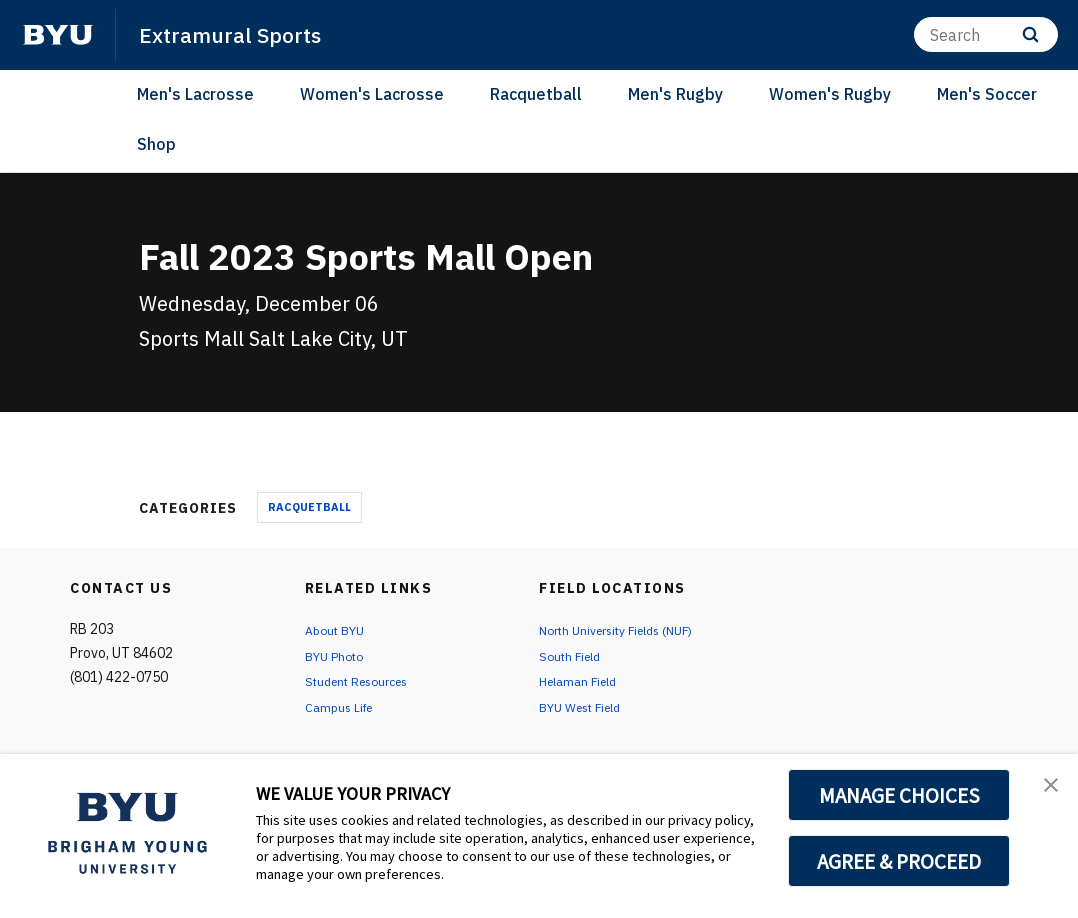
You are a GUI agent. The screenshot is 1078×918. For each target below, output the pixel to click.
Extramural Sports (240, 34)
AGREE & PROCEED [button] (899, 861)
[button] (1045, 790)
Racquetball (536, 94)
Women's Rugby (830, 94)
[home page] (58, 35)
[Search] (986, 34)
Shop (156, 144)
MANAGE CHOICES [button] (899, 795)
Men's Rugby (675, 94)
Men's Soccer (987, 94)
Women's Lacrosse (372, 94)
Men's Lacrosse (195, 94)
